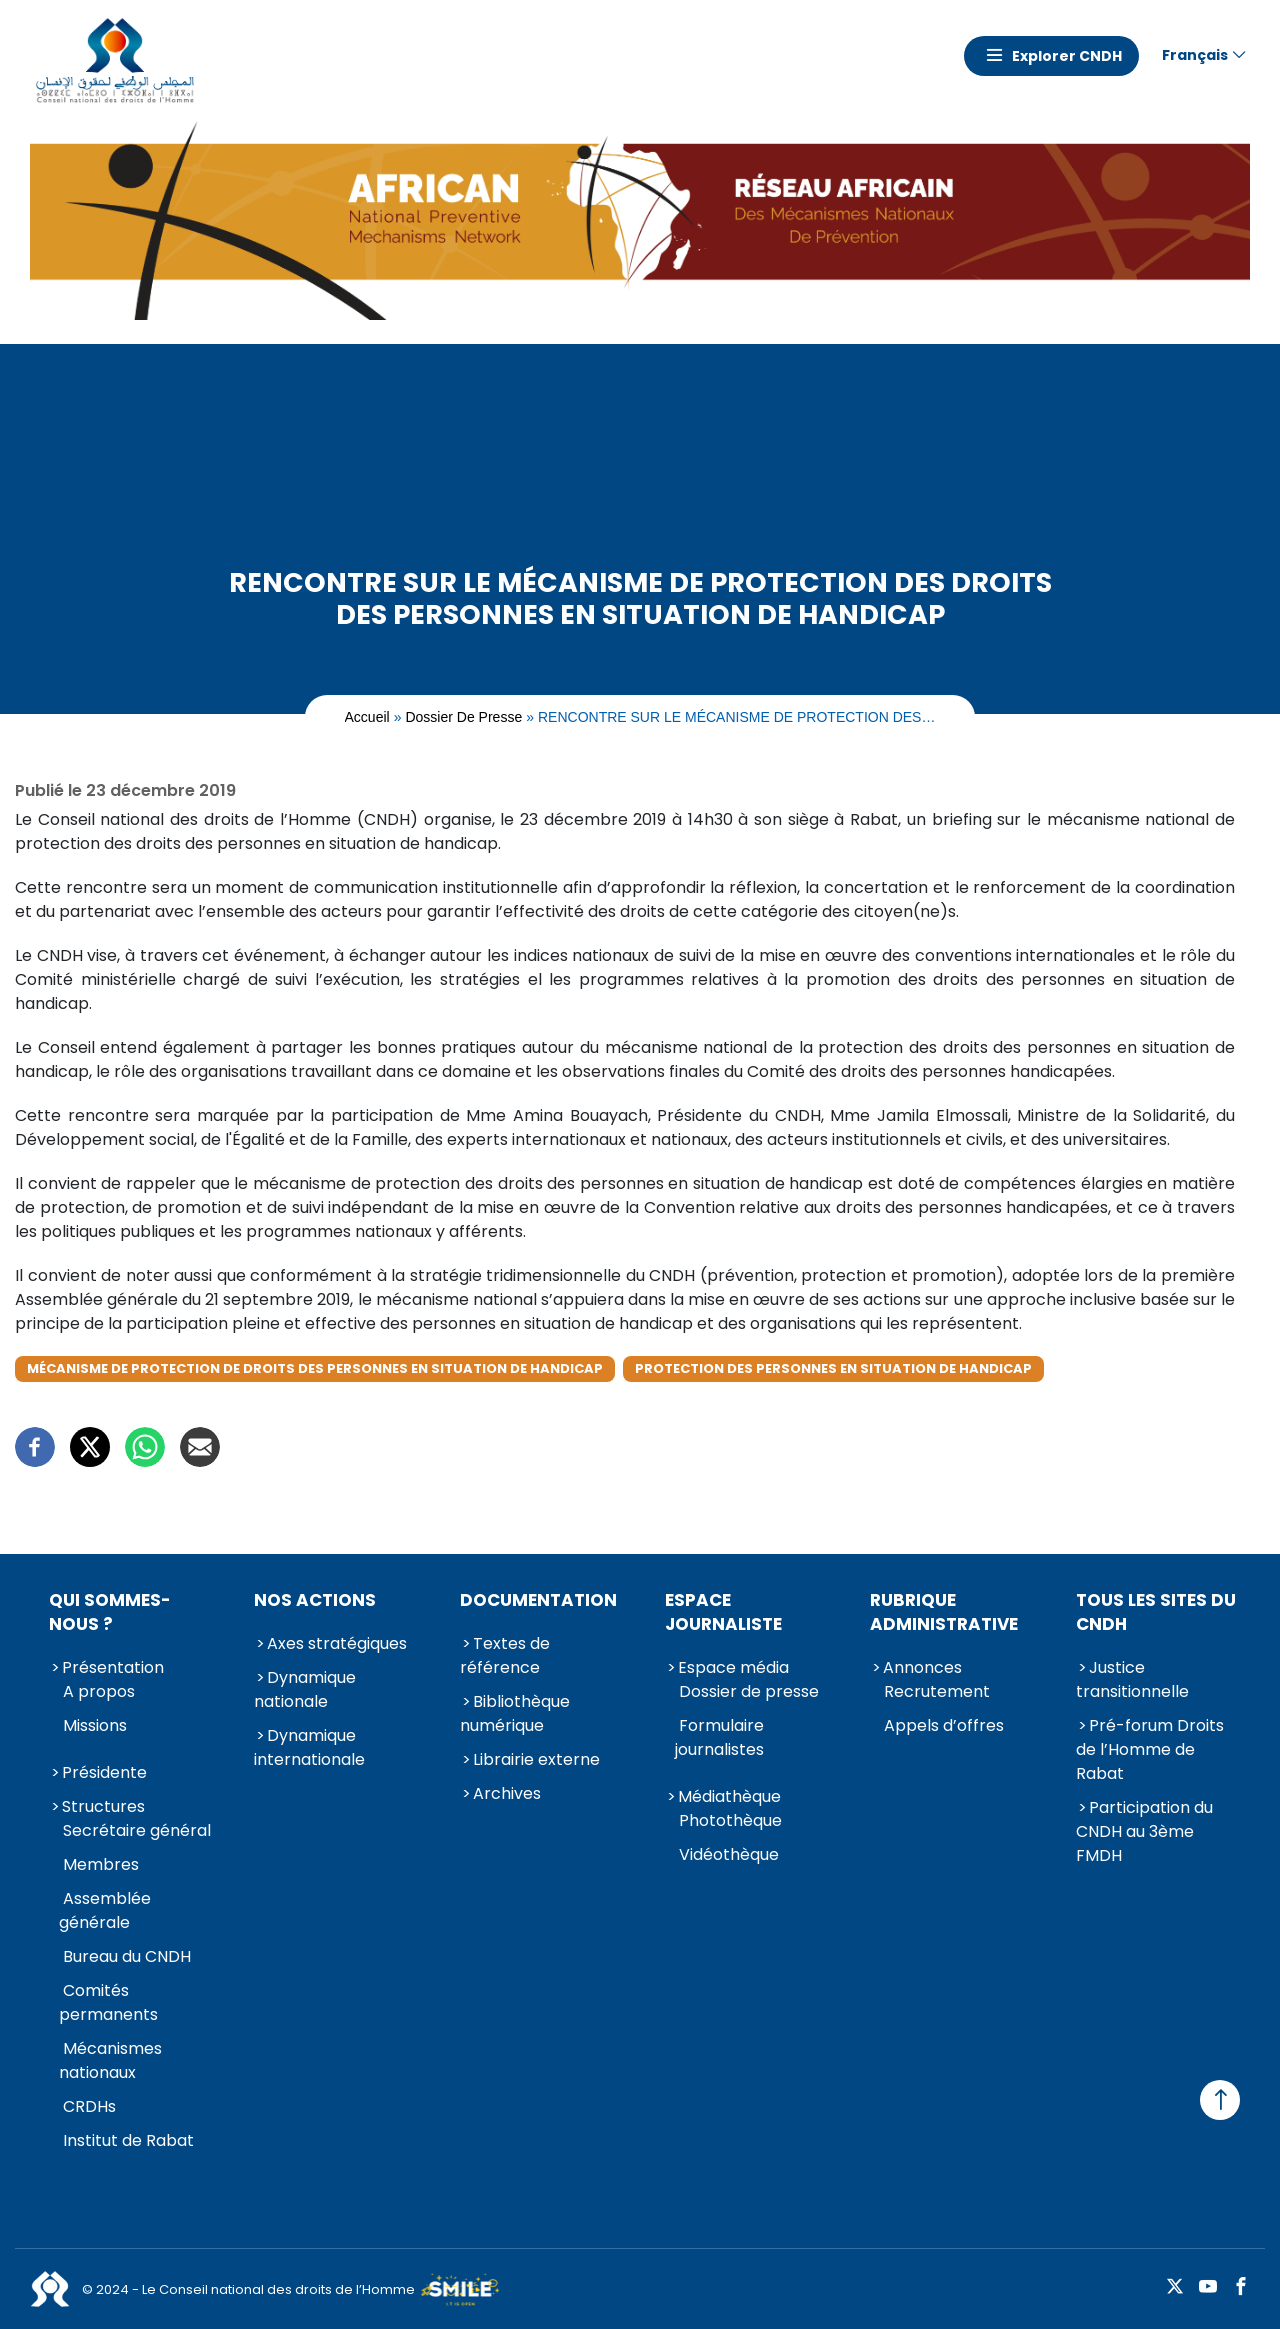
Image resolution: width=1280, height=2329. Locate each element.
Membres (101, 1864)
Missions (95, 1725)
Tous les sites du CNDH (1156, 1612)
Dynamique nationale (305, 1689)
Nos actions (315, 1600)
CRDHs (89, 2106)
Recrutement (937, 1691)
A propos (99, 1691)
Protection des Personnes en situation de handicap (833, 1368)
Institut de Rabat (128, 2140)
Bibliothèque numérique (515, 1713)
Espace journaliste (723, 1612)
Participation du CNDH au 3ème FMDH (1144, 1831)
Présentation (113, 1667)
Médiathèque (729, 1796)
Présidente (104, 1772)
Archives (507, 1793)
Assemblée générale (105, 1910)
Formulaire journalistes (719, 1737)
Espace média (733, 1667)
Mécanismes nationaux (110, 2060)
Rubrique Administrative (944, 1612)
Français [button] (1195, 55)
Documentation (538, 1600)
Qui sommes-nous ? (110, 1612)
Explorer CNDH (1067, 56)
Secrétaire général (137, 1830)
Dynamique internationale (309, 1747)
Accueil (367, 717)
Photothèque (730, 1820)
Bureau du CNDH (127, 1956)
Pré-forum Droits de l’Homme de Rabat (1150, 1749)
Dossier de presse (463, 717)
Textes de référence (505, 1655)
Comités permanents (108, 2002)
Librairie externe (536, 1759)
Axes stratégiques (337, 1643)
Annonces (922, 1667)
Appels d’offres (944, 1725)
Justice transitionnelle (1132, 1679)
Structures (103, 1806)
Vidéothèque (729, 1854)
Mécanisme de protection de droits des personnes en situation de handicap (315, 1368)
